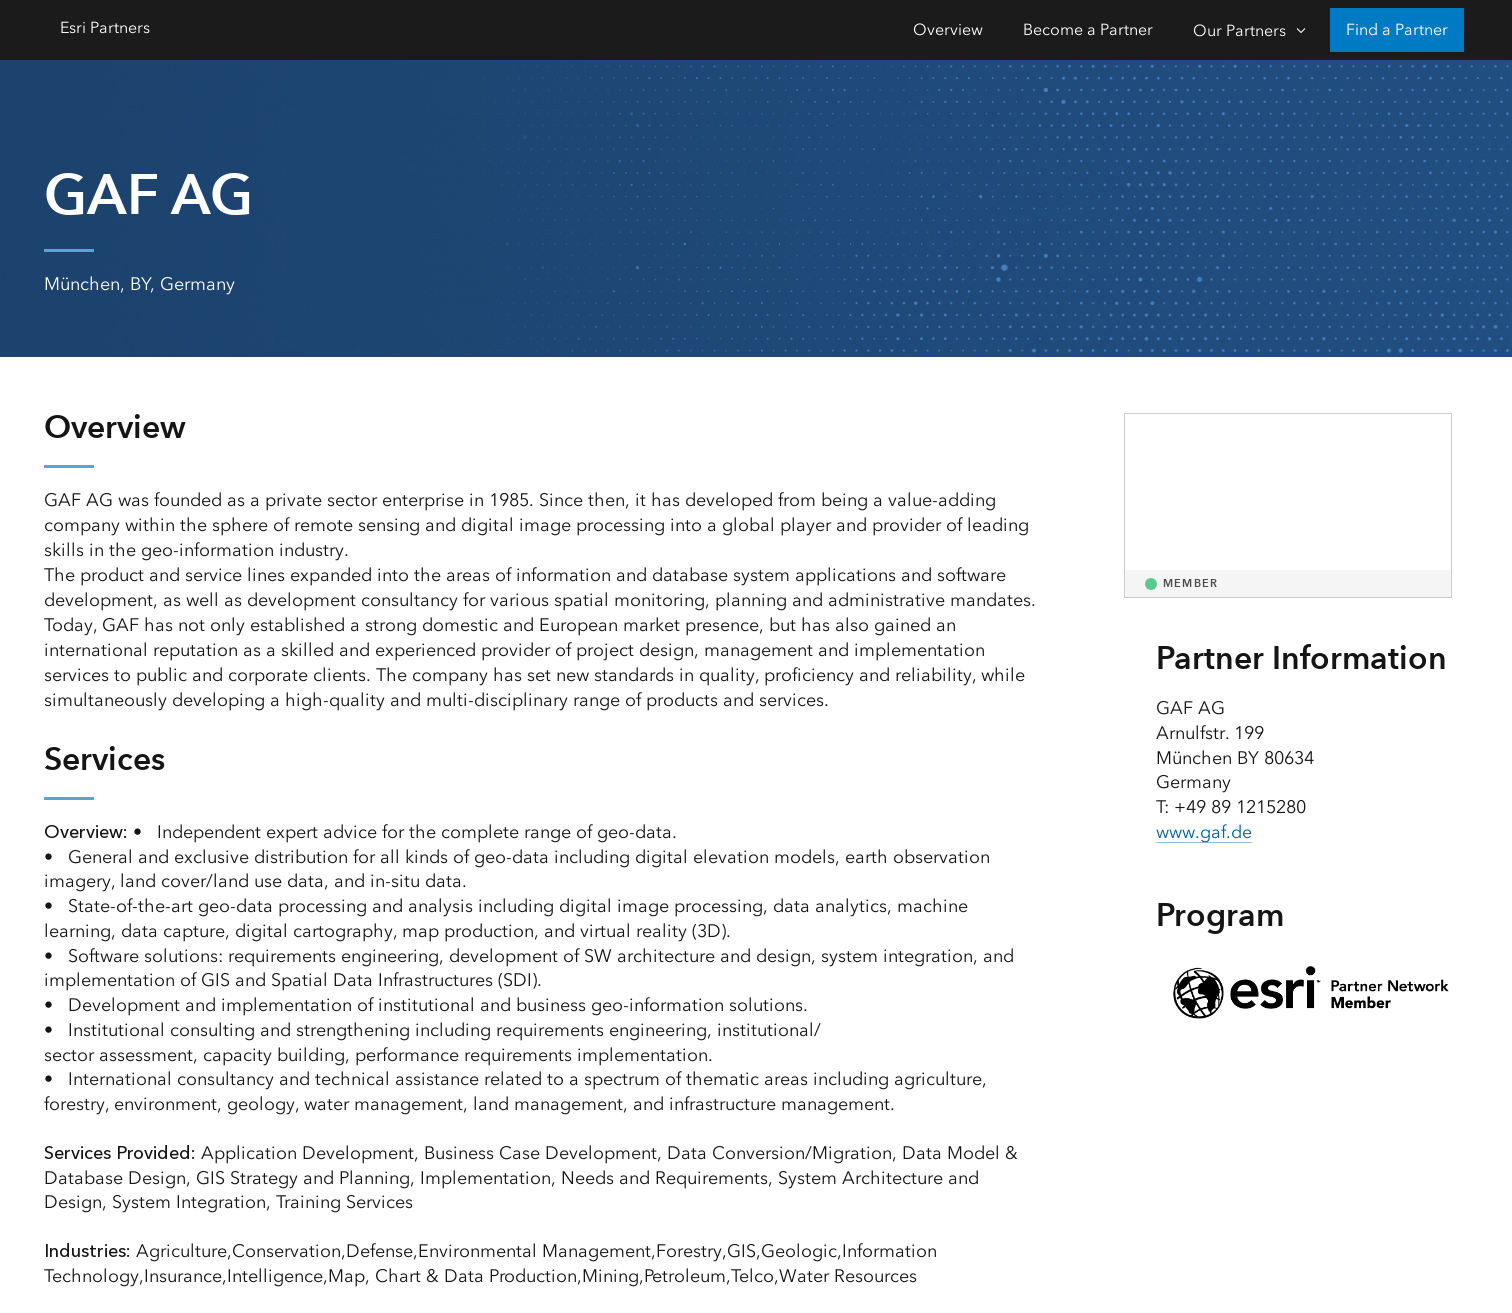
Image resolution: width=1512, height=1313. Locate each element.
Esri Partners (105, 27)
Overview (948, 29)
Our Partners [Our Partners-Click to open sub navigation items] (1239, 30)
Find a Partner (1397, 29)
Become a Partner (1088, 29)
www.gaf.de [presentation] (1204, 832)
